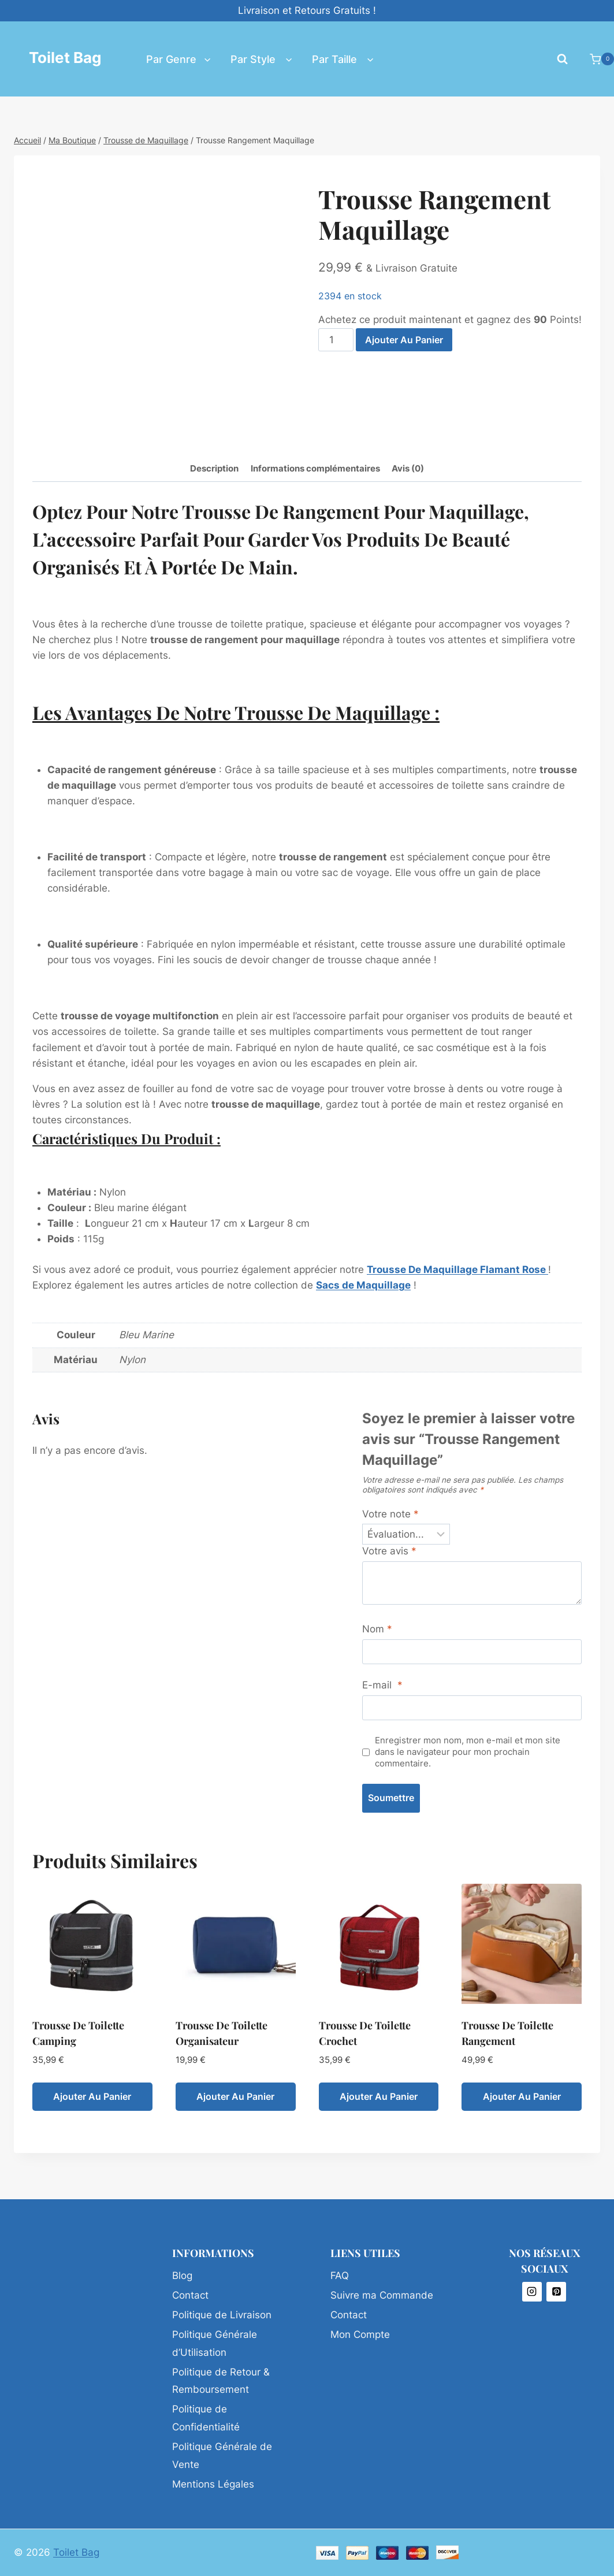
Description (214, 468)
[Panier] (596, 59)
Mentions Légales (213, 2484)
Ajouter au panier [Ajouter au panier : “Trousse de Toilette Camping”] (92, 2096)
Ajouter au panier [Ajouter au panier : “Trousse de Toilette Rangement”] (522, 2096)
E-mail (382, 1685)
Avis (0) (408, 468)
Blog (182, 2275)
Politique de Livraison (221, 2315)
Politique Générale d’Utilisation (214, 2343)
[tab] (214, 469)
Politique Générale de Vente (222, 2455)
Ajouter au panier (404, 340)
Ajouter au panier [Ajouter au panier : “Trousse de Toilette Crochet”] (379, 2096)
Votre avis (389, 1551)
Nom (377, 1629)
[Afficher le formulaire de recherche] (562, 59)
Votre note (390, 1514)
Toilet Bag (76, 2552)
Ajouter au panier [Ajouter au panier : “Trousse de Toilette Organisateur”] (235, 2096)
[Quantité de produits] (336, 339)
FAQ (339, 2275)
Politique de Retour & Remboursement (221, 2381)
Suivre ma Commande (381, 2295)
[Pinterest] (556, 2292)
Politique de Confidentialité (206, 2418)
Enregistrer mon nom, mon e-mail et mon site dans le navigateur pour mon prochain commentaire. (467, 1752)
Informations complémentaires (315, 468)
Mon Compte (360, 2334)
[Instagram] (532, 2292)
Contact (190, 2295)
